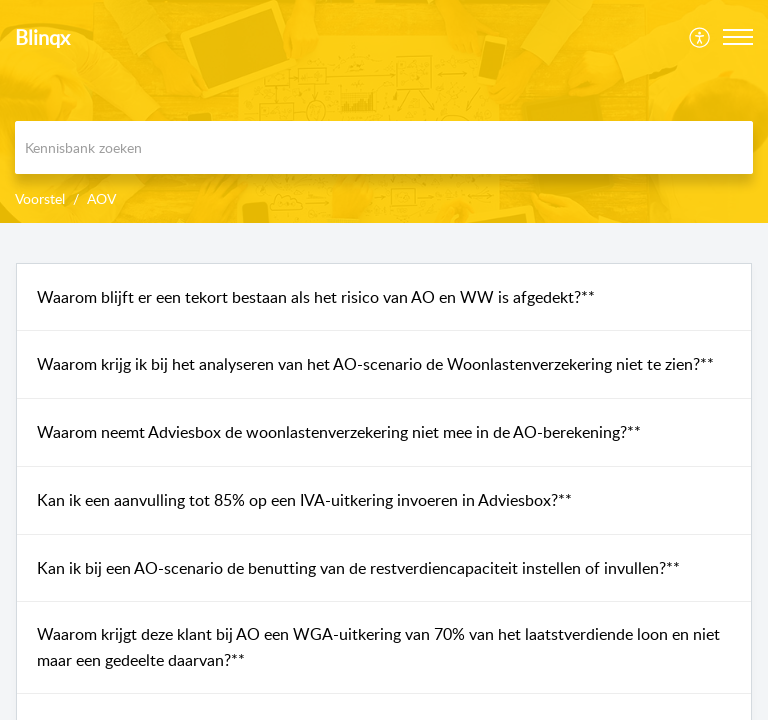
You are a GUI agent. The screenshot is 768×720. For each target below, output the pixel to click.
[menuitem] (700, 37)
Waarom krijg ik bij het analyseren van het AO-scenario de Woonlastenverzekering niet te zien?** (375, 364)
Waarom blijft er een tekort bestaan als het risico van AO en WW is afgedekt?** (316, 297)
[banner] (384, 111)
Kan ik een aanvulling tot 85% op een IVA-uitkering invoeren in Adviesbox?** (304, 500)
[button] (700, 37)
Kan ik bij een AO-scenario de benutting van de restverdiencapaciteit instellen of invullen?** (358, 568)
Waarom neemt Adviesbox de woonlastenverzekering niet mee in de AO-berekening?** (339, 432)
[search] (384, 147)
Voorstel (40, 198)
